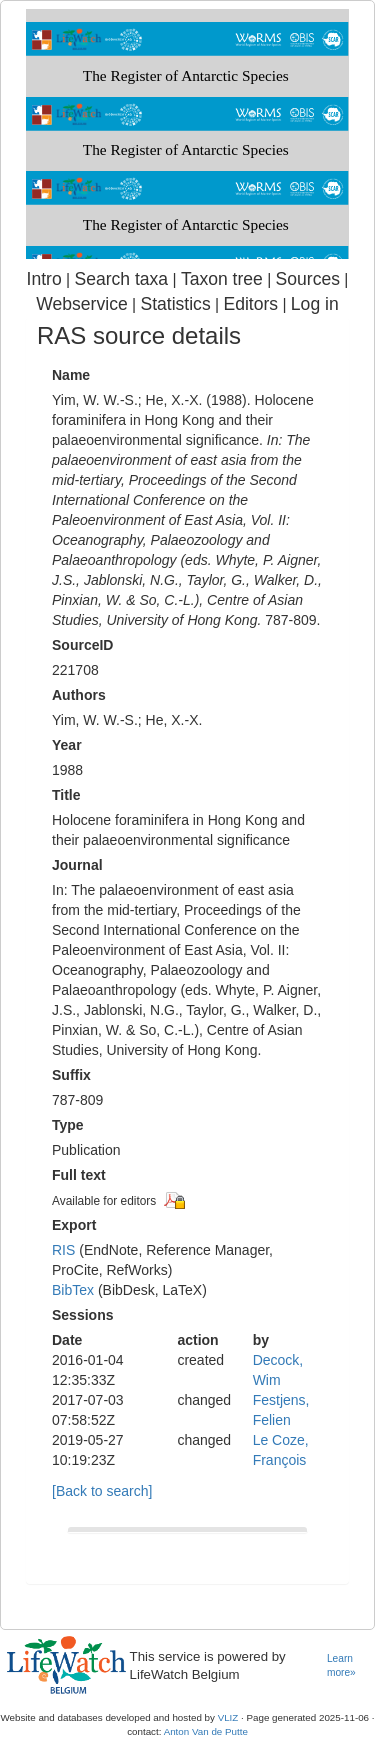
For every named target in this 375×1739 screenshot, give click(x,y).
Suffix (71, 1075)
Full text (79, 1175)
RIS (63, 1250)
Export (74, 1225)
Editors (250, 304)
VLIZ (228, 1717)
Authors (79, 695)
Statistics (175, 304)
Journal (77, 865)
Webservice (81, 304)
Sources (308, 279)
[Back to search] (102, 1491)
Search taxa (121, 279)
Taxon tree (222, 279)
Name (71, 375)
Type (68, 1125)
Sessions (82, 1315)
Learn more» (341, 1666)
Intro (44, 279)
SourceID (82, 645)
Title (66, 795)
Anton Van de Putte (206, 1731)
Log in (315, 304)
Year (67, 745)
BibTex (73, 1290)
